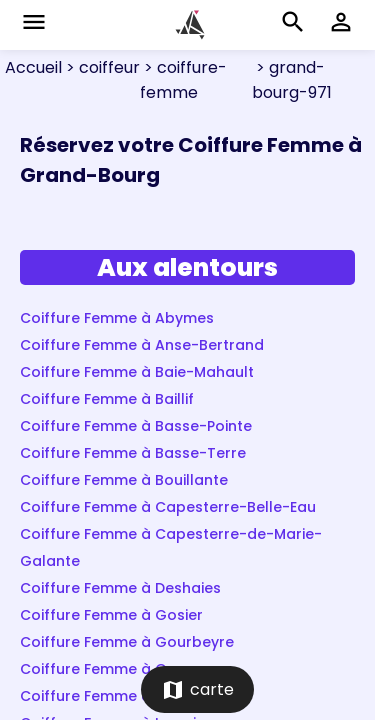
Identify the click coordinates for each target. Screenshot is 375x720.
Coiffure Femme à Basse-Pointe (136, 426)
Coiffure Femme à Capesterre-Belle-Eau (168, 507)
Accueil (33, 67)
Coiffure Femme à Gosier (111, 615)
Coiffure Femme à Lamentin (120, 696)
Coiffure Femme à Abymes (117, 318)
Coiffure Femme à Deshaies (120, 588)
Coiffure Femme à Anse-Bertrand (142, 345)
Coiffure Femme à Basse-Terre (133, 453)
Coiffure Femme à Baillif (107, 399)
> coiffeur (101, 67)
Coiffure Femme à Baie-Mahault (137, 372)
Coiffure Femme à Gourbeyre (127, 642)
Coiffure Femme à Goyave (116, 669)
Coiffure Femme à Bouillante (124, 480)
